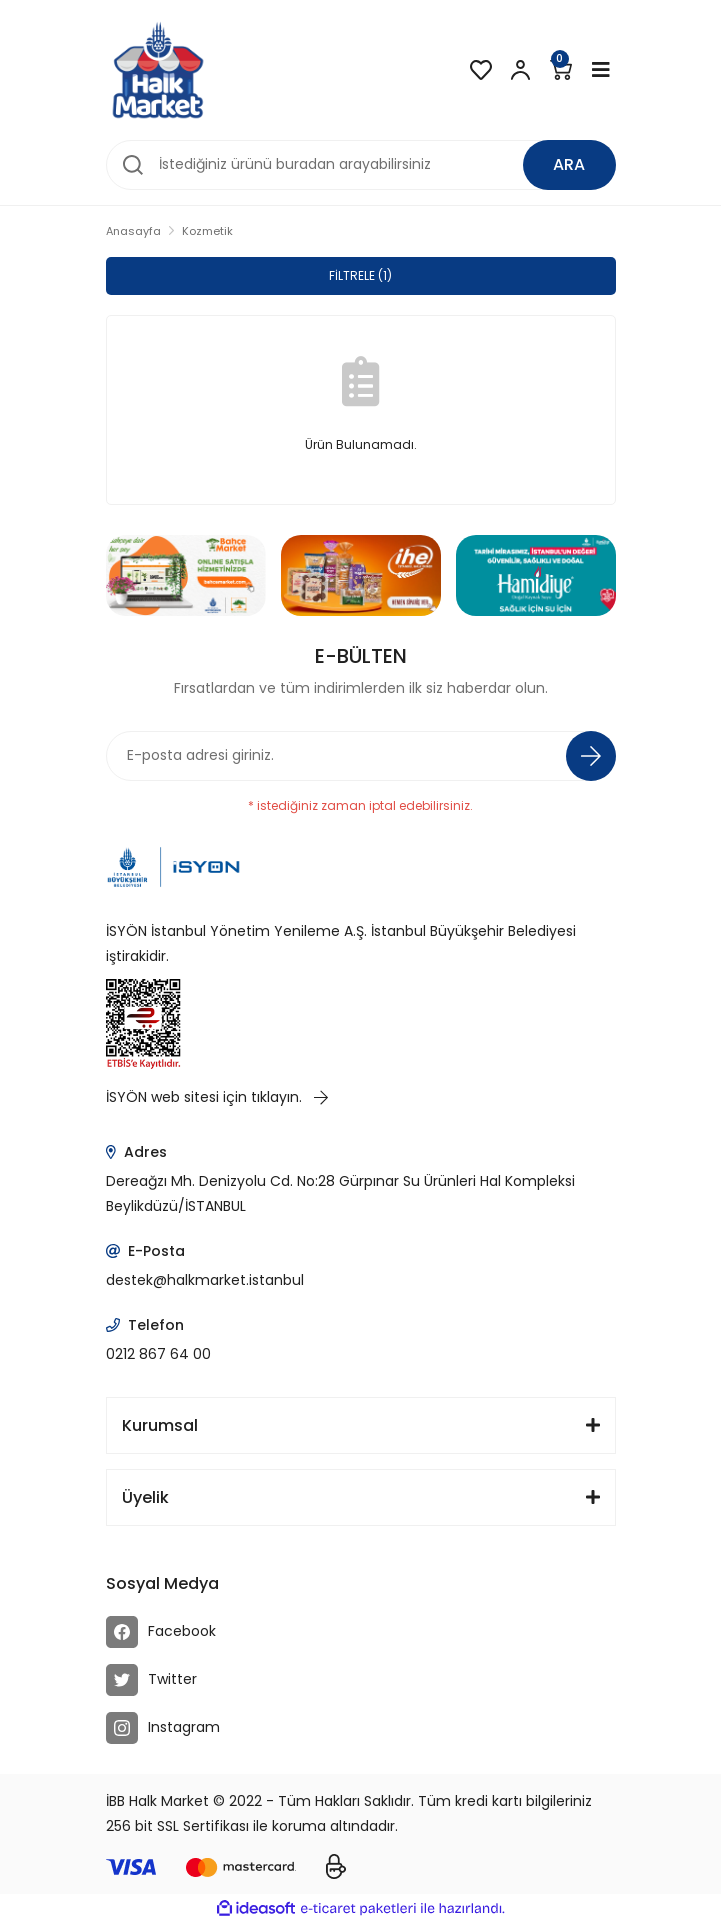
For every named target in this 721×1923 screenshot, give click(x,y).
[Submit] (591, 756)
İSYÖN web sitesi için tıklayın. (217, 1097)
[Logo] (158, 70)
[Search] (361, 165)
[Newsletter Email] (361, 756)
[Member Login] (521, 70)
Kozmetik (207, 231)
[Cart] (561, 70)
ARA (569, 164)
